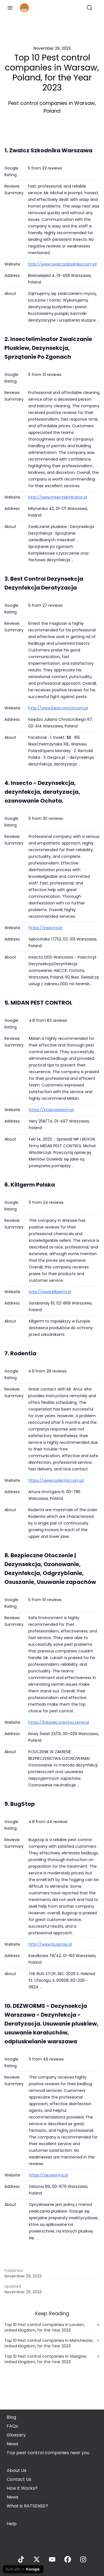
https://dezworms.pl (48, 2175)
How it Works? (22, 2488)
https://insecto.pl (45, 928)
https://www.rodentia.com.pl (56, 1480)
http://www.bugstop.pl (50, 1944)
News (12, 2444)
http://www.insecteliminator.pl (57, 497)
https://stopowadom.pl (51, 1110)
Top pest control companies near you (48, 2452)
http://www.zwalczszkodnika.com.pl (62, 264)
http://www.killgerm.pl (50, 1292)
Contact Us (19, 2479)
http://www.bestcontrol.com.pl (58, 708)
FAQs (12, 2426)
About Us (16, 2470)
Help (12, 2524)
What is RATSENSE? (27, 2506)
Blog (11, 2417)
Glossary (16, 2435)
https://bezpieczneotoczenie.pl (58, 1722)
